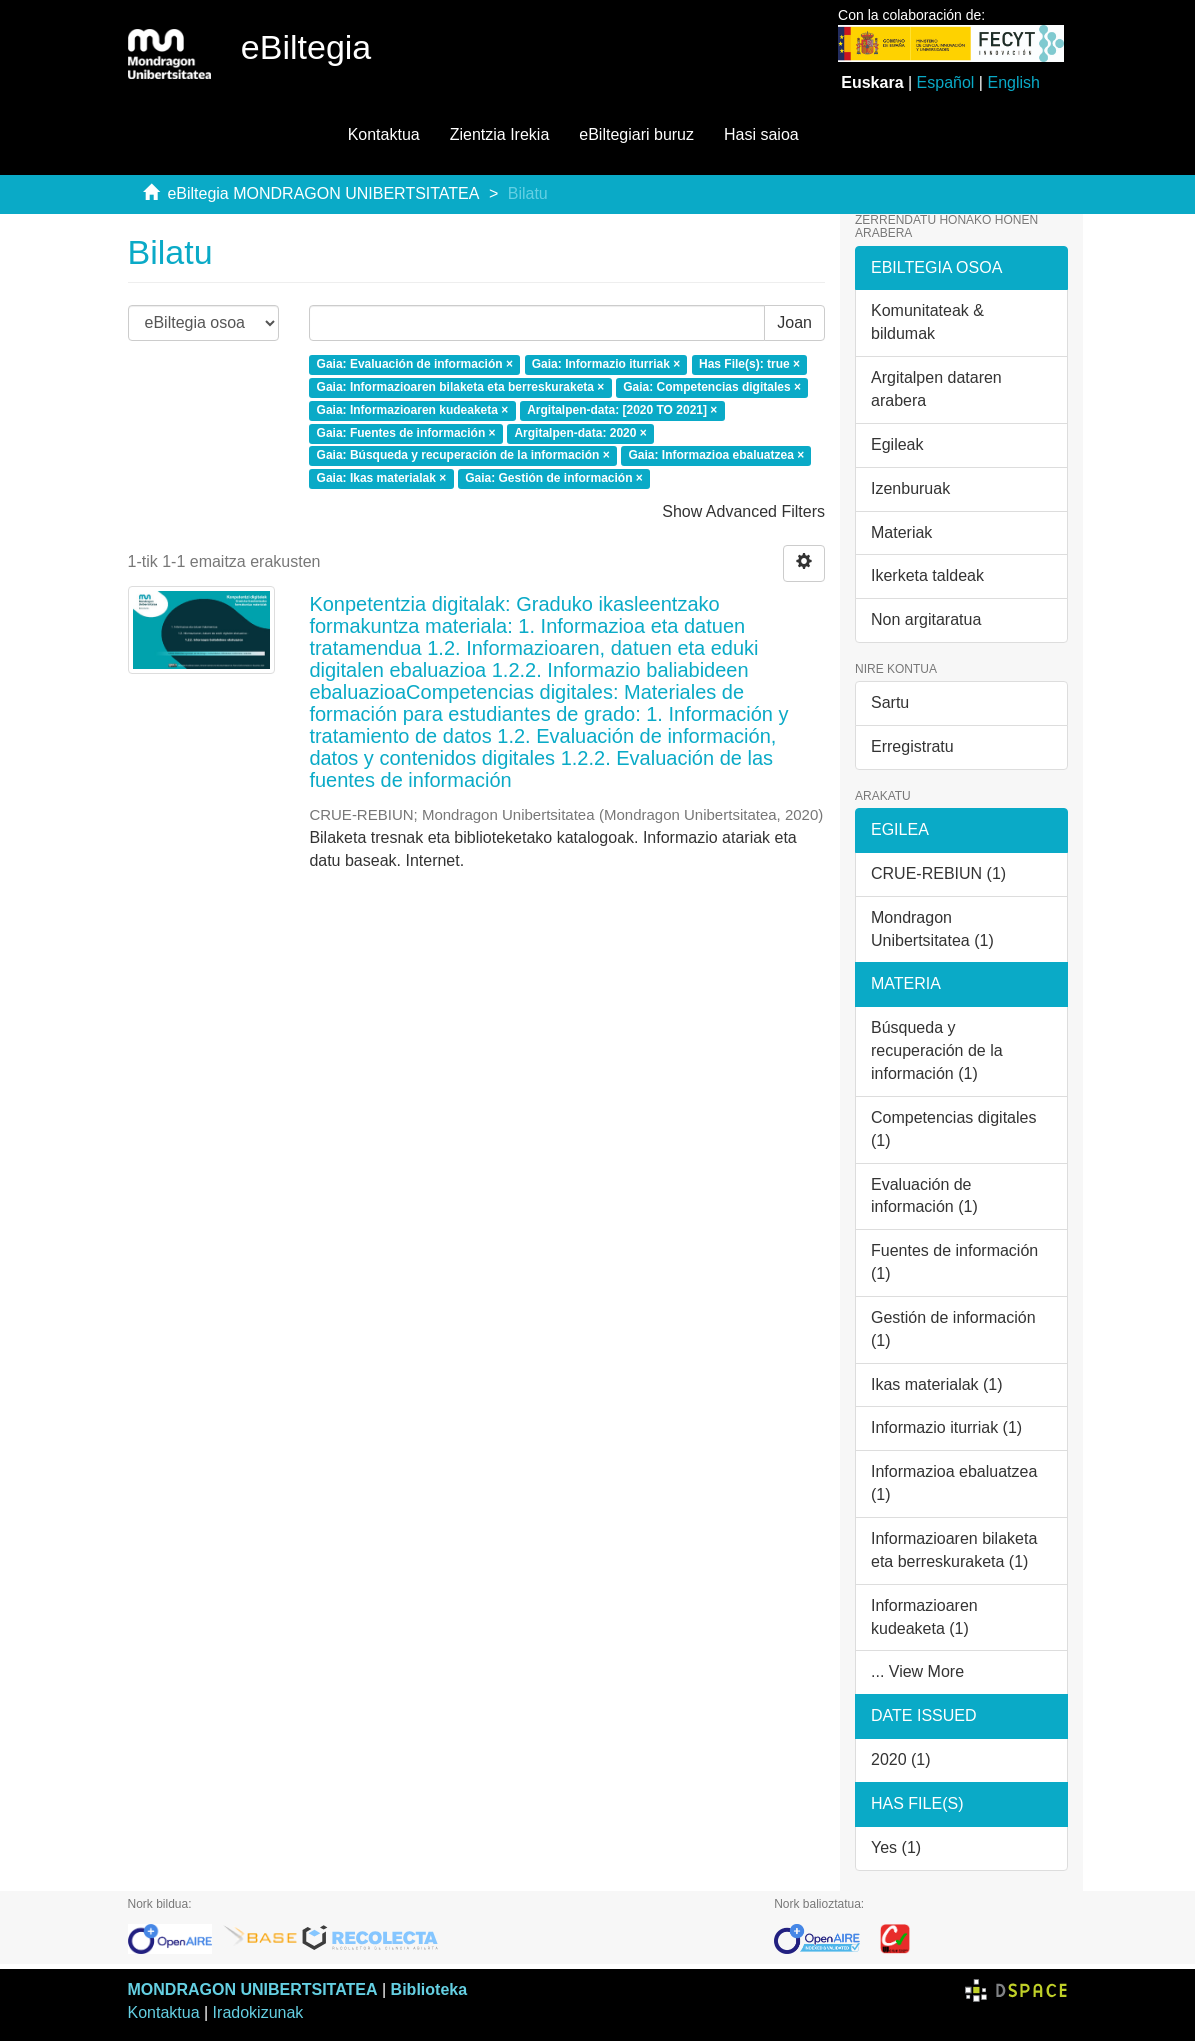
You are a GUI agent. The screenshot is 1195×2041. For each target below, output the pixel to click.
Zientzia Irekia (500, 134)
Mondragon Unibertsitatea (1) (932, 929)
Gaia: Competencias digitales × (712, 387)
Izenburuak (910, 488)
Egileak (897, 444)
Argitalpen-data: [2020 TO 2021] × (622, 410)
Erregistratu (912, 746)
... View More (917, 1671)
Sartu (890, 702)
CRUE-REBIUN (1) (938, 873)
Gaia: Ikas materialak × (382, 479)
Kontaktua (384, 134)
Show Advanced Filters (743, 511)
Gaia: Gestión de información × (554, 479)
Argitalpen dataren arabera (936, 389)
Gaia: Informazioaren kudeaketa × (413, 410)
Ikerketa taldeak (927, 575)
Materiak (901, 532)
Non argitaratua (926, 619)
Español (946, 82)
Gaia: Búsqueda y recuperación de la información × (463, 456)
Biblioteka (429, 1989)
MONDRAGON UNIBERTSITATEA (253, 1989)
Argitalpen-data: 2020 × (580, 433)
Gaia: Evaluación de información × (415, 364)
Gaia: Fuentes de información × (406, 433)
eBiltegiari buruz (636, 134)
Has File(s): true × (749, 364)
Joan (794, 322)
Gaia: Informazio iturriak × (606, 364)
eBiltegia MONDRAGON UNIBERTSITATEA (323, 193)
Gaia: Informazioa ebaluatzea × (716, 456)
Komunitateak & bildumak (927, 322)
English (1013, 82)
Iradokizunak (258, 2012)
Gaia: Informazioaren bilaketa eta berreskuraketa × (461, 387)
